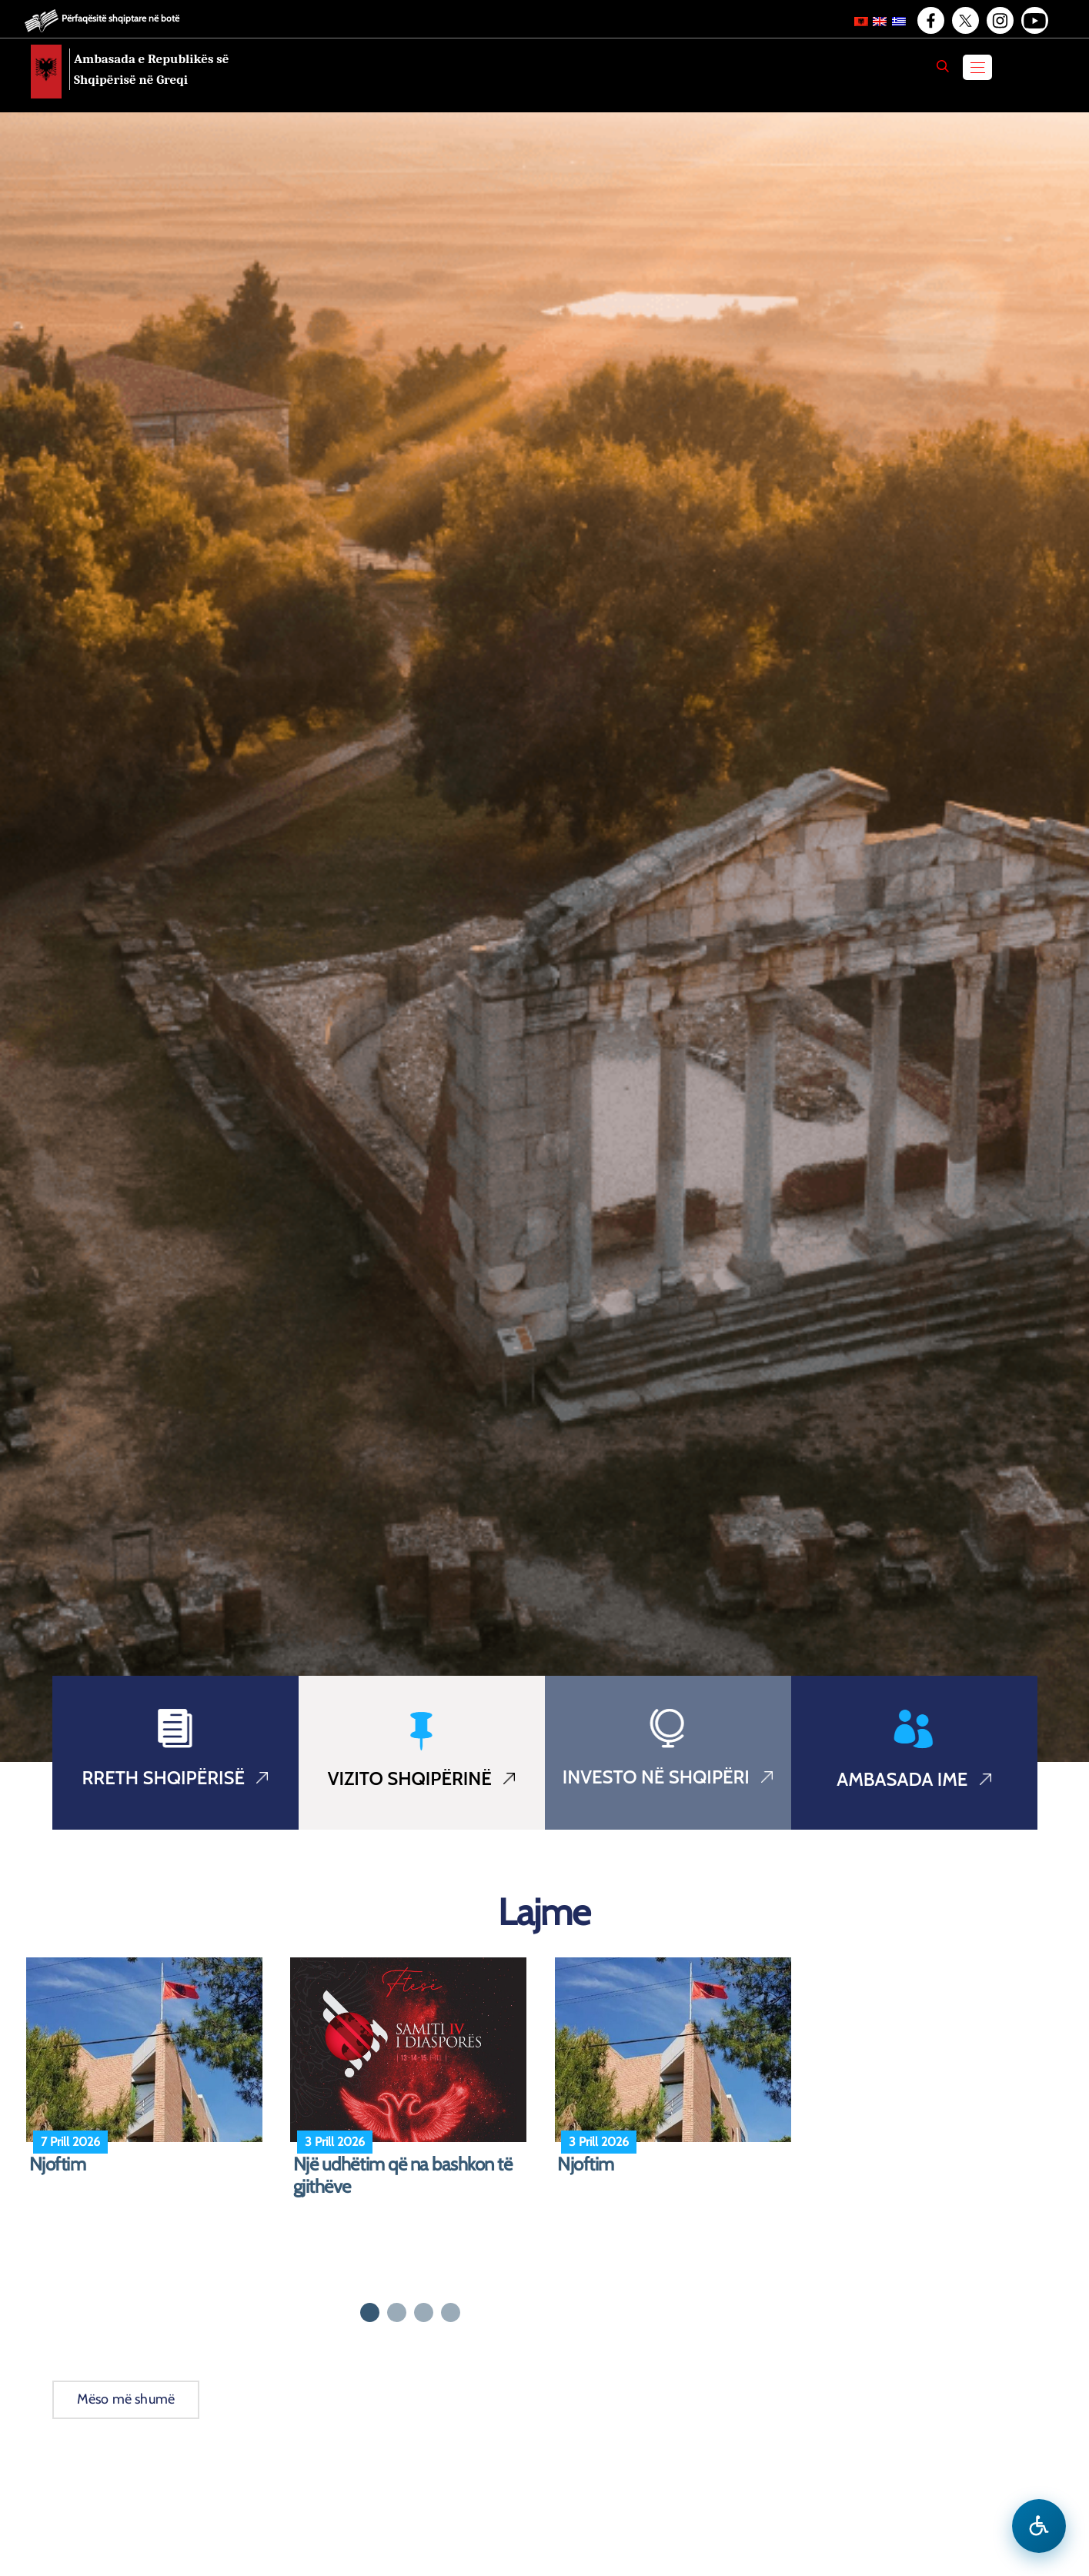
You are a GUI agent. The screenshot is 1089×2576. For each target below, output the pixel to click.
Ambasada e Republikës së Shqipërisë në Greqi (151, 69)
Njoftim (57, 2164)
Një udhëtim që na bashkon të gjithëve (403, 2175)
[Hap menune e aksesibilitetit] (1039, 2526)
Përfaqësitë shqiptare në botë (120, 18)
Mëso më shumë (126, 2399)
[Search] (942, 66)
